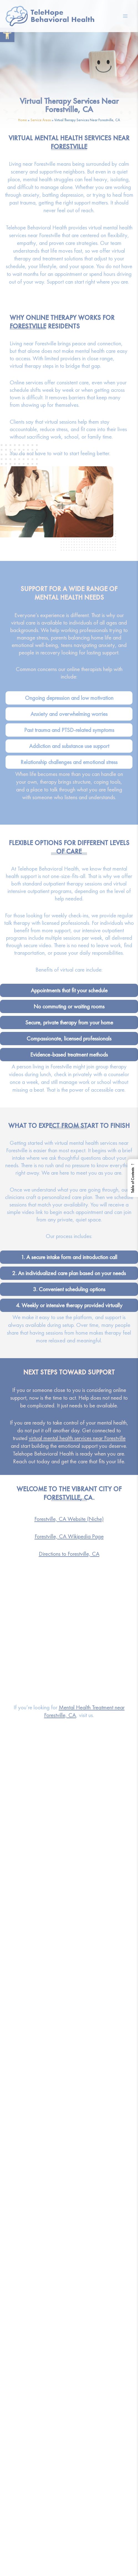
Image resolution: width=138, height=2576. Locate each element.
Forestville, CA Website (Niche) (69, 1519)
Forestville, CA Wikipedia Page (69, 1536)
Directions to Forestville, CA (69, 1553)
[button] (7, 35)
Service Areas (40, 120)
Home (22, 120)
